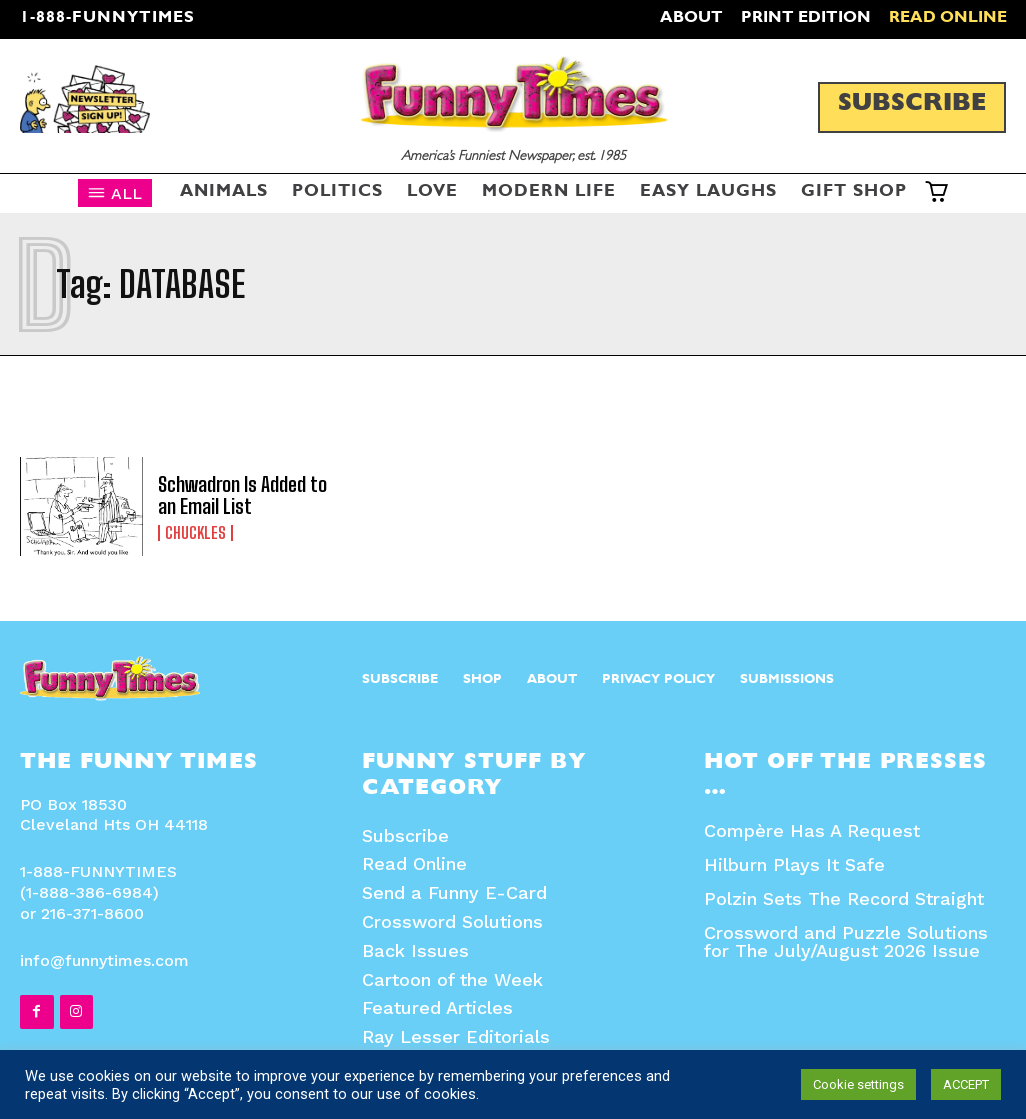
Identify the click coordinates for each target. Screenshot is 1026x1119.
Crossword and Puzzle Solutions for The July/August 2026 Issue (846, 941)
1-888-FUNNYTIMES (107, 19)
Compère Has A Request (812, 830)
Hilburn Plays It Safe (794, 864)
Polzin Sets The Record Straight (844, 898)
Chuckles (195, 533)
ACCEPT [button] (966, 1084)
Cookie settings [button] (858, 1084)
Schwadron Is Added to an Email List (242, 495)
